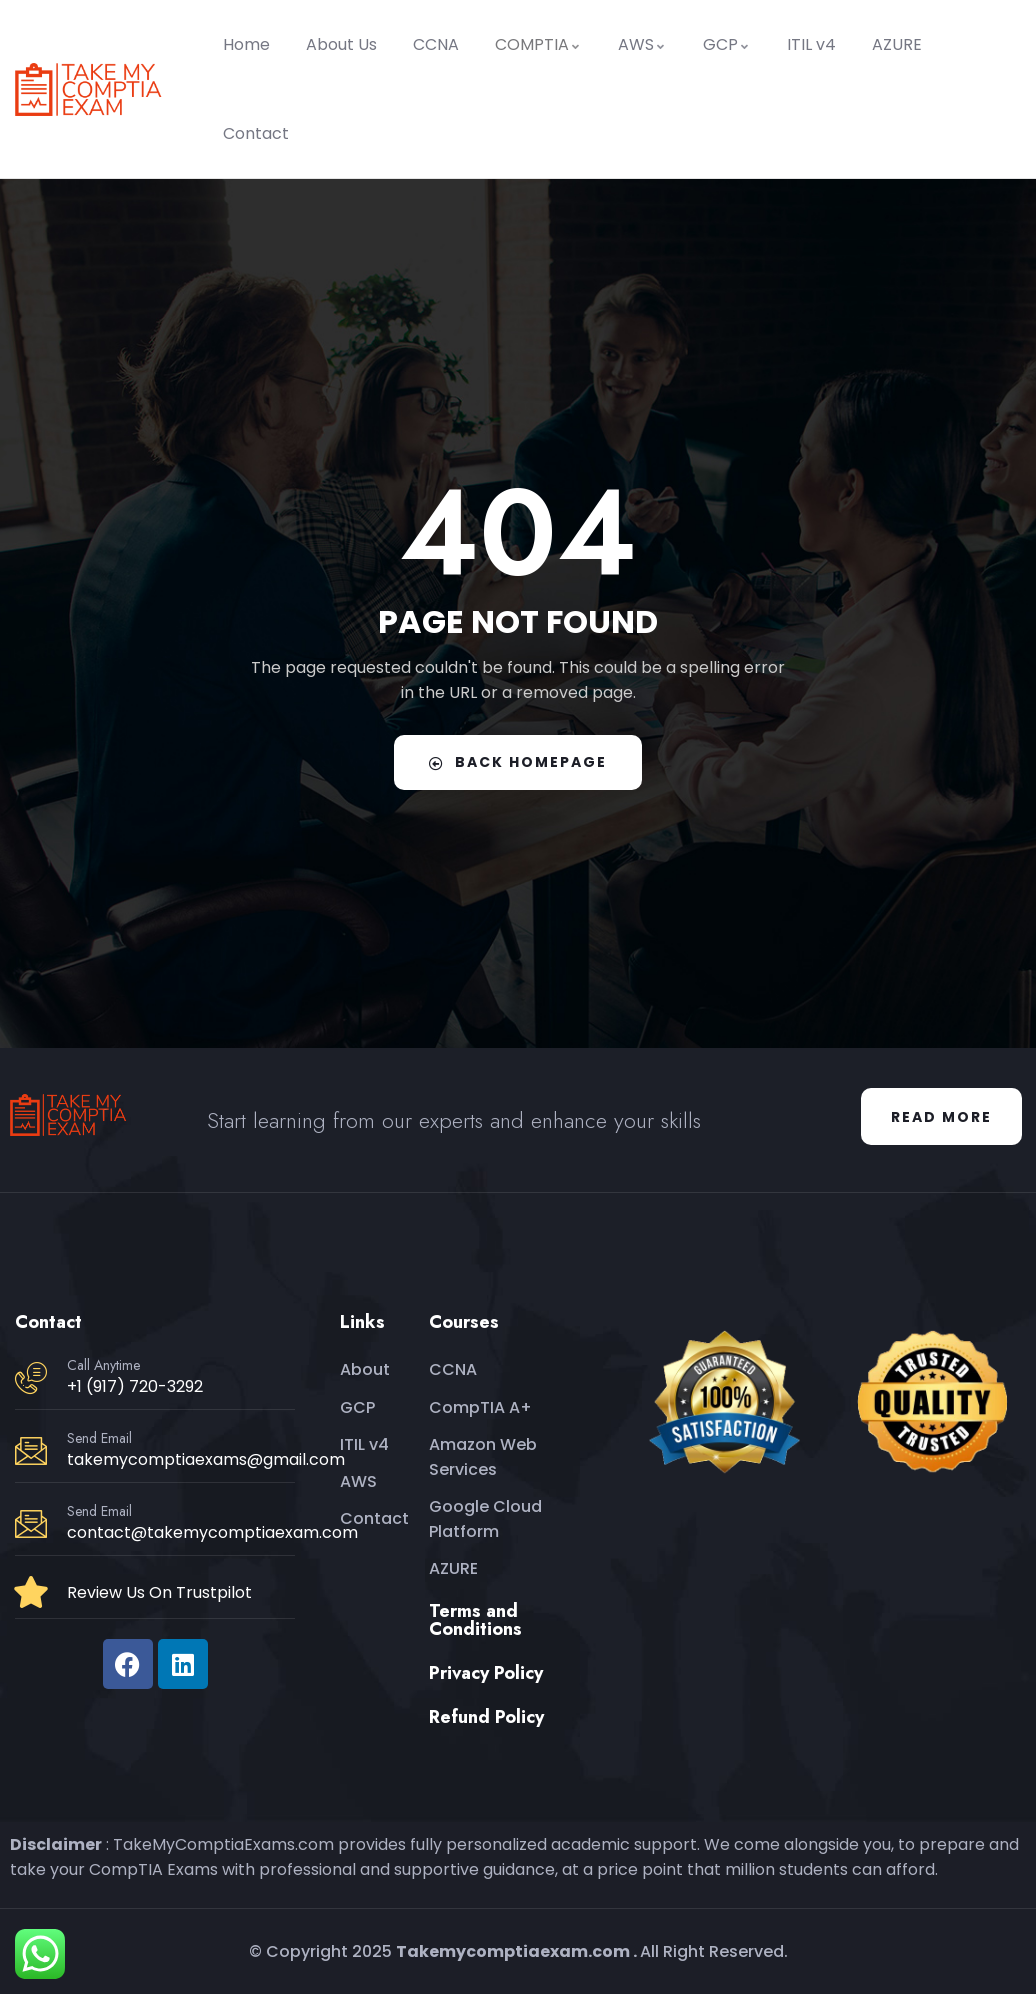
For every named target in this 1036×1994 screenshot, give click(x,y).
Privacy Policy (486, 1673)
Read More (941, 1117)
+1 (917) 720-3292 (135, 1386)
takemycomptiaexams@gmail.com (206, 1459)
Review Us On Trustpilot (159, 1592)
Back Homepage (518, 762)
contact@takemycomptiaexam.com (212, 1532)
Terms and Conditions (475, 1620)
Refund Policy (486, 1717)
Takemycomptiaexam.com (513, 1951)
